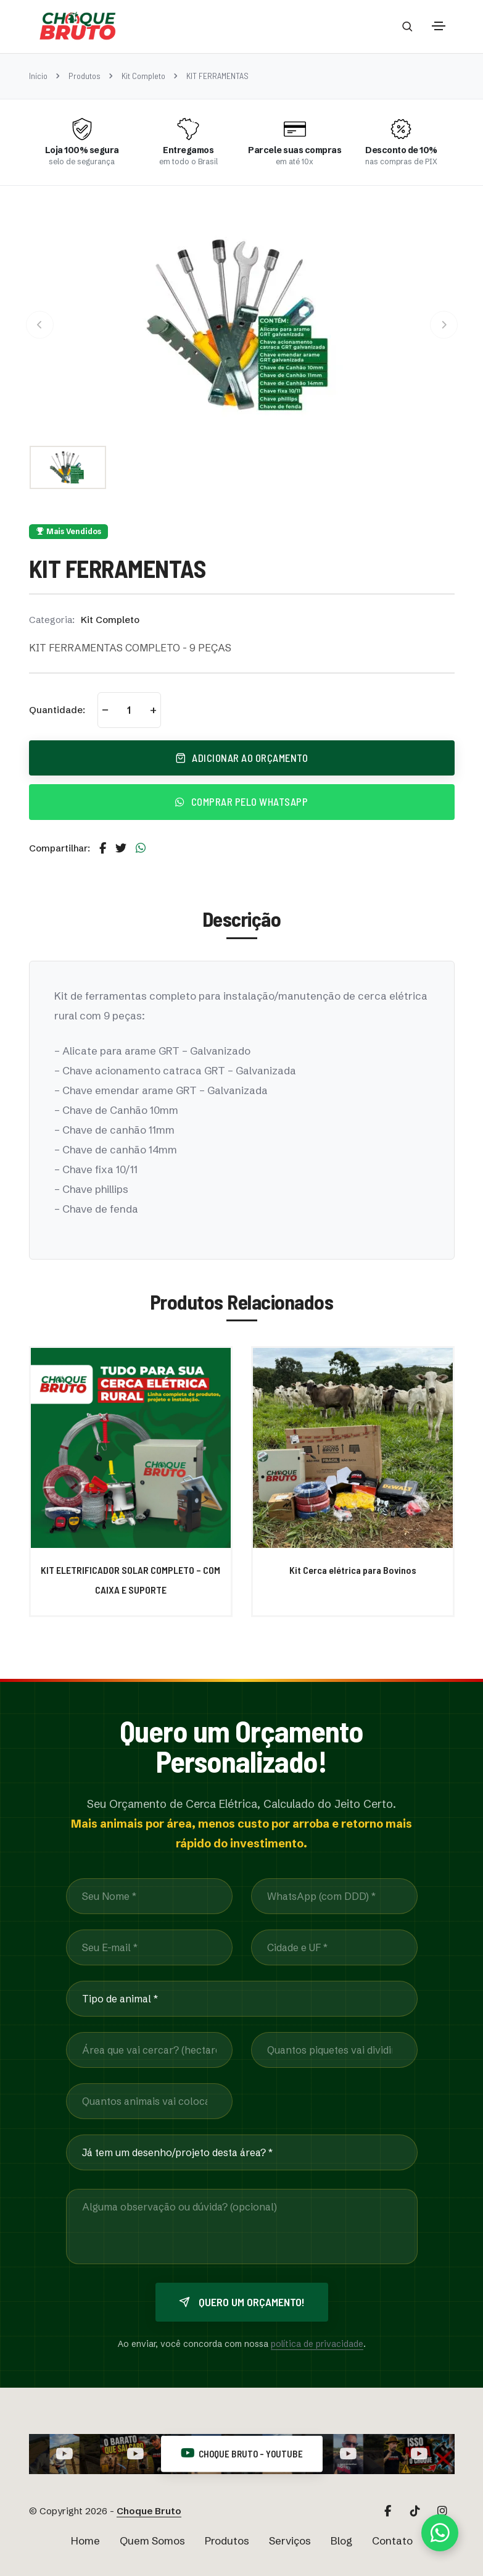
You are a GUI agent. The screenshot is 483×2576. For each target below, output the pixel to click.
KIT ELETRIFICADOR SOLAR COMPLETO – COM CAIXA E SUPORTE (130, 1579)
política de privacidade (317, 2343)
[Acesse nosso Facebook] (388, 2511)
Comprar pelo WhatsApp (241, 801)
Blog (341, 2540)
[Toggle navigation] (438, 26)
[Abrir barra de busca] (407, 26)
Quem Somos (152, 2540)
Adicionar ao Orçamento (241, 757)
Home (85, 2540)
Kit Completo (143, 75)
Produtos (84, 75)
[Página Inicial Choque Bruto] (78, 26)
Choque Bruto (149, 2511)
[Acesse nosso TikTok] (415, 2511)
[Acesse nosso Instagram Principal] (442, 2511)
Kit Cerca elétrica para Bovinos (352, 1570)
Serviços (290, 2540)
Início (38, 75)
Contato (392, 2540)
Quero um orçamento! (242, 2302)
